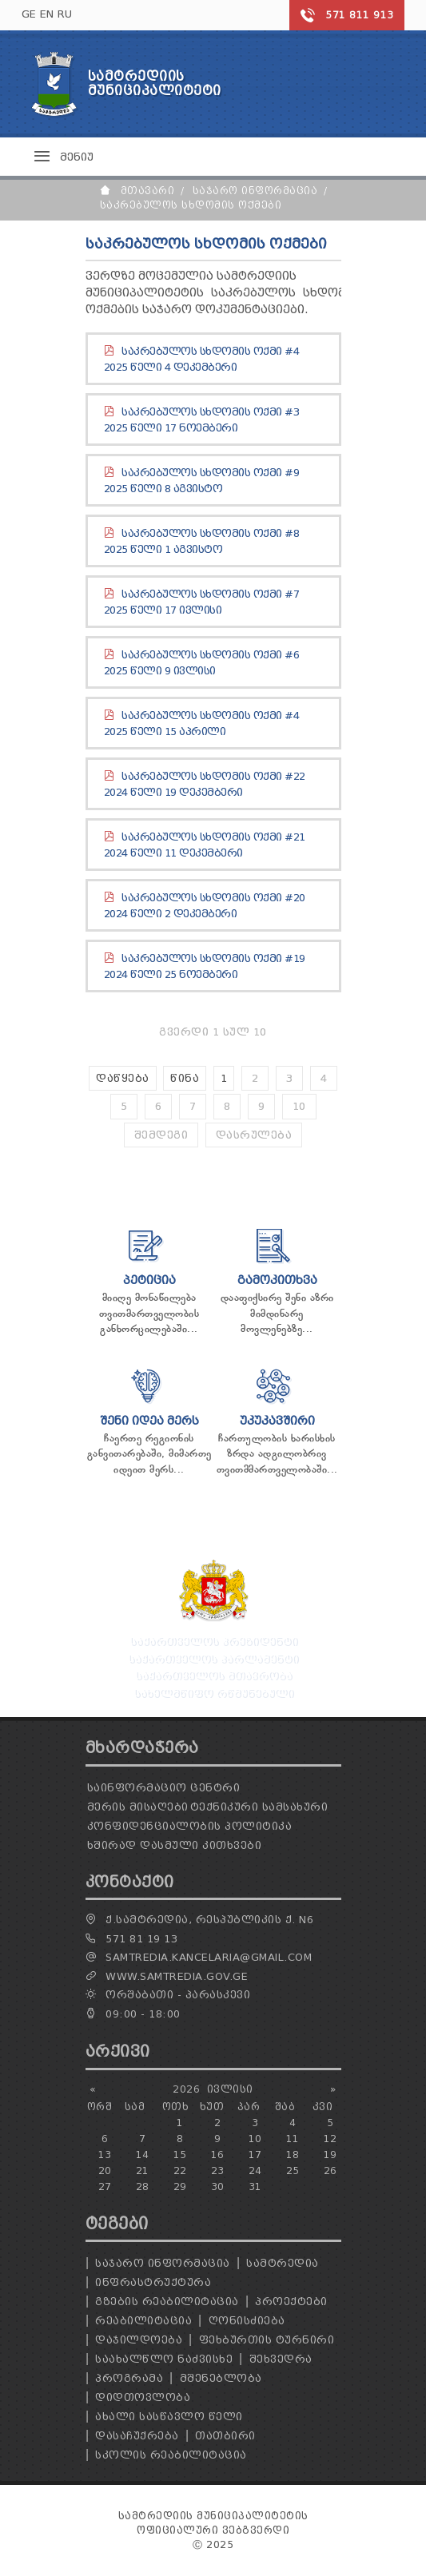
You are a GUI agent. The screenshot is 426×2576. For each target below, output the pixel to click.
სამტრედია (282, 2263)
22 (180, 2170)
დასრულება (254, 1135)
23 (218, 2170)
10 (299, 1106)
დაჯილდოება (138, 2340)
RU (65, 14)
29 (180, 2186)
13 (105, 2155)
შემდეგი (161, 1135)
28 (142, 2186)
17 (255, 2155)
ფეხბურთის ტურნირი (267, 2340)
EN (47, 14)
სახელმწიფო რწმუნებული (213, 1692)
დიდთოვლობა (142, 2397)
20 (105, 2170)
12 (330, 2139)
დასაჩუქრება (137, 2436)
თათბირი (225, 2436)
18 (293, 2155)
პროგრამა (129, 2378)
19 (330, 2155)
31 (255, 2186)
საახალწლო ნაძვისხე (164, 2359)
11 (293, 2139)
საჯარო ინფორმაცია (162, 2263)
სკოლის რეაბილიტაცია (171, 2455)
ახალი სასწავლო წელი (169, 2416)
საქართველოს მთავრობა (213, 1675)
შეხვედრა (281, 2359)
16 (218, 2155)
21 (142, 2170)
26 (330, 2170)
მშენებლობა (221, 2378)
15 (180, 2155)
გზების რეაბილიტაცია (167, 2301)
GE (29, 14)
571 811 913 (359, 15)
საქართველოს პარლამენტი (213, 1658)
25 (293, 2170)
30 (218, 2186)
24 (255, 2170)
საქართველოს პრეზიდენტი (213, 1641)
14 (142, 2155)
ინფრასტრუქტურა (153, 2282)
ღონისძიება (247, 2321)
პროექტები (291, 2301)
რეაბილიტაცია (143, 2321)
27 (105, 2186)
